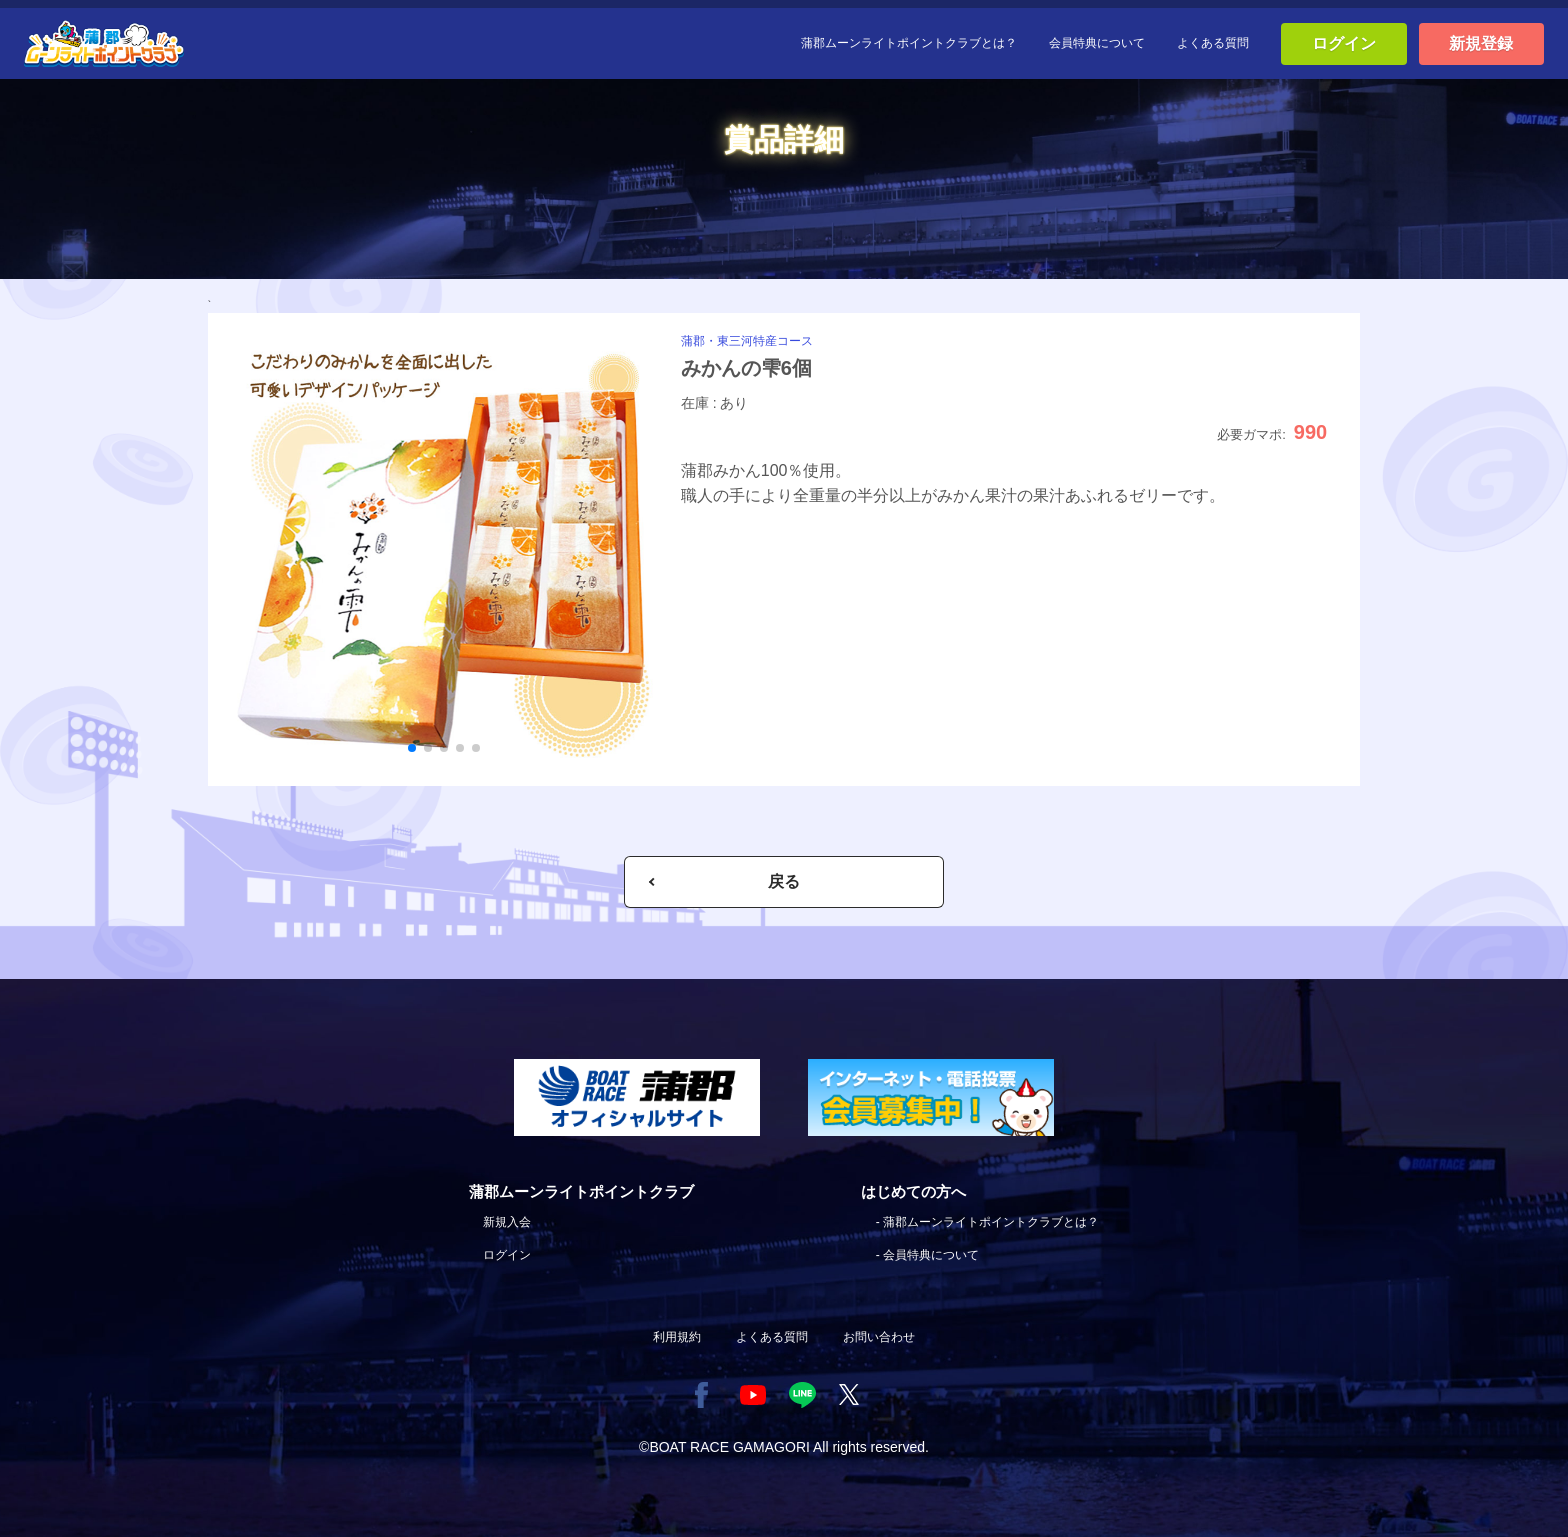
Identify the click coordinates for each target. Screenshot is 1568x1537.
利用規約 (677, 1337)
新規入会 (507, 1222)
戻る (784, 881)
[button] (412, 748)
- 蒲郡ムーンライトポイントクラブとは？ (987, 1222)
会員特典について (1097, 43)
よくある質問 (1213, 43)
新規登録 (1481, 43)
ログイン (1344, 43)
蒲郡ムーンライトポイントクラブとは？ (909, 43)
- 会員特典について (927, 1255)
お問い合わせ (879, 1337)
